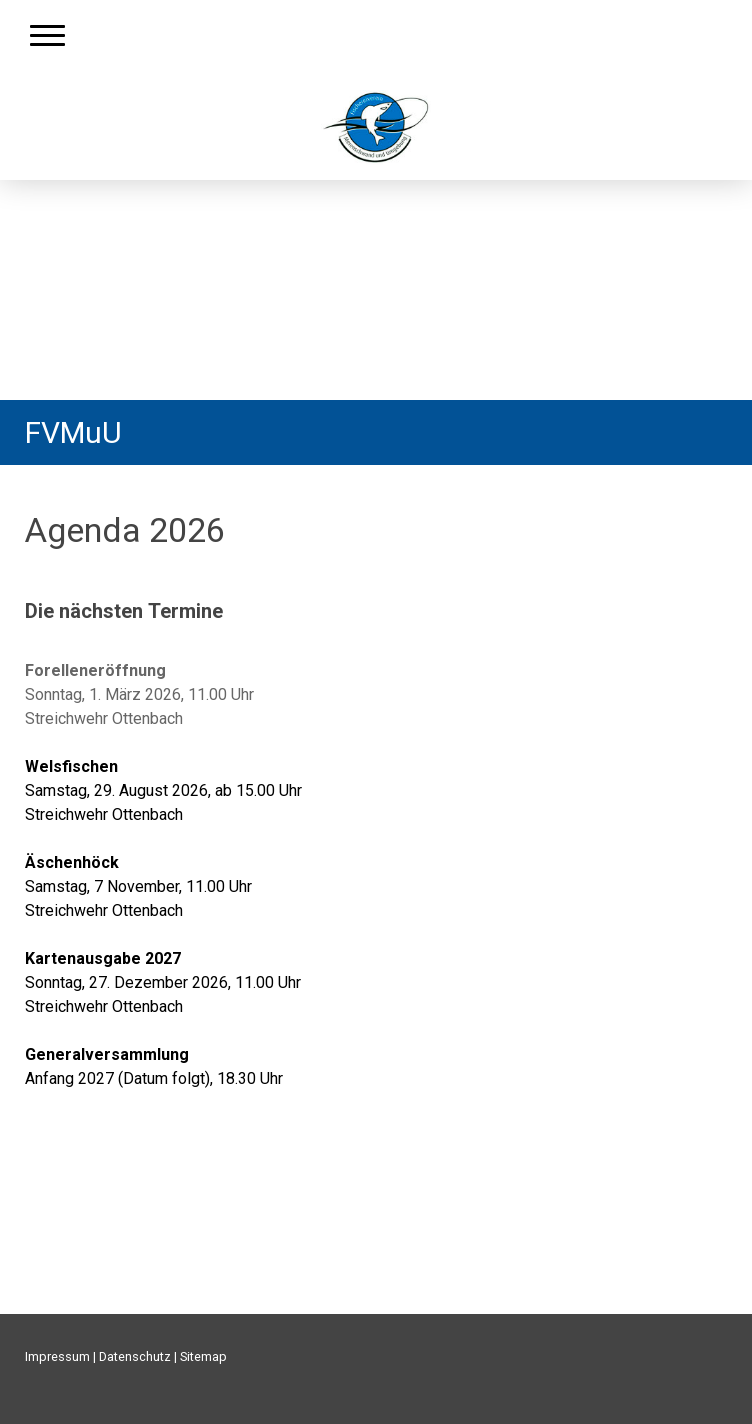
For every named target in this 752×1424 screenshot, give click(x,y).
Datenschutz (135, 1356)
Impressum (57, 1356)
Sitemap (203, 1356)
